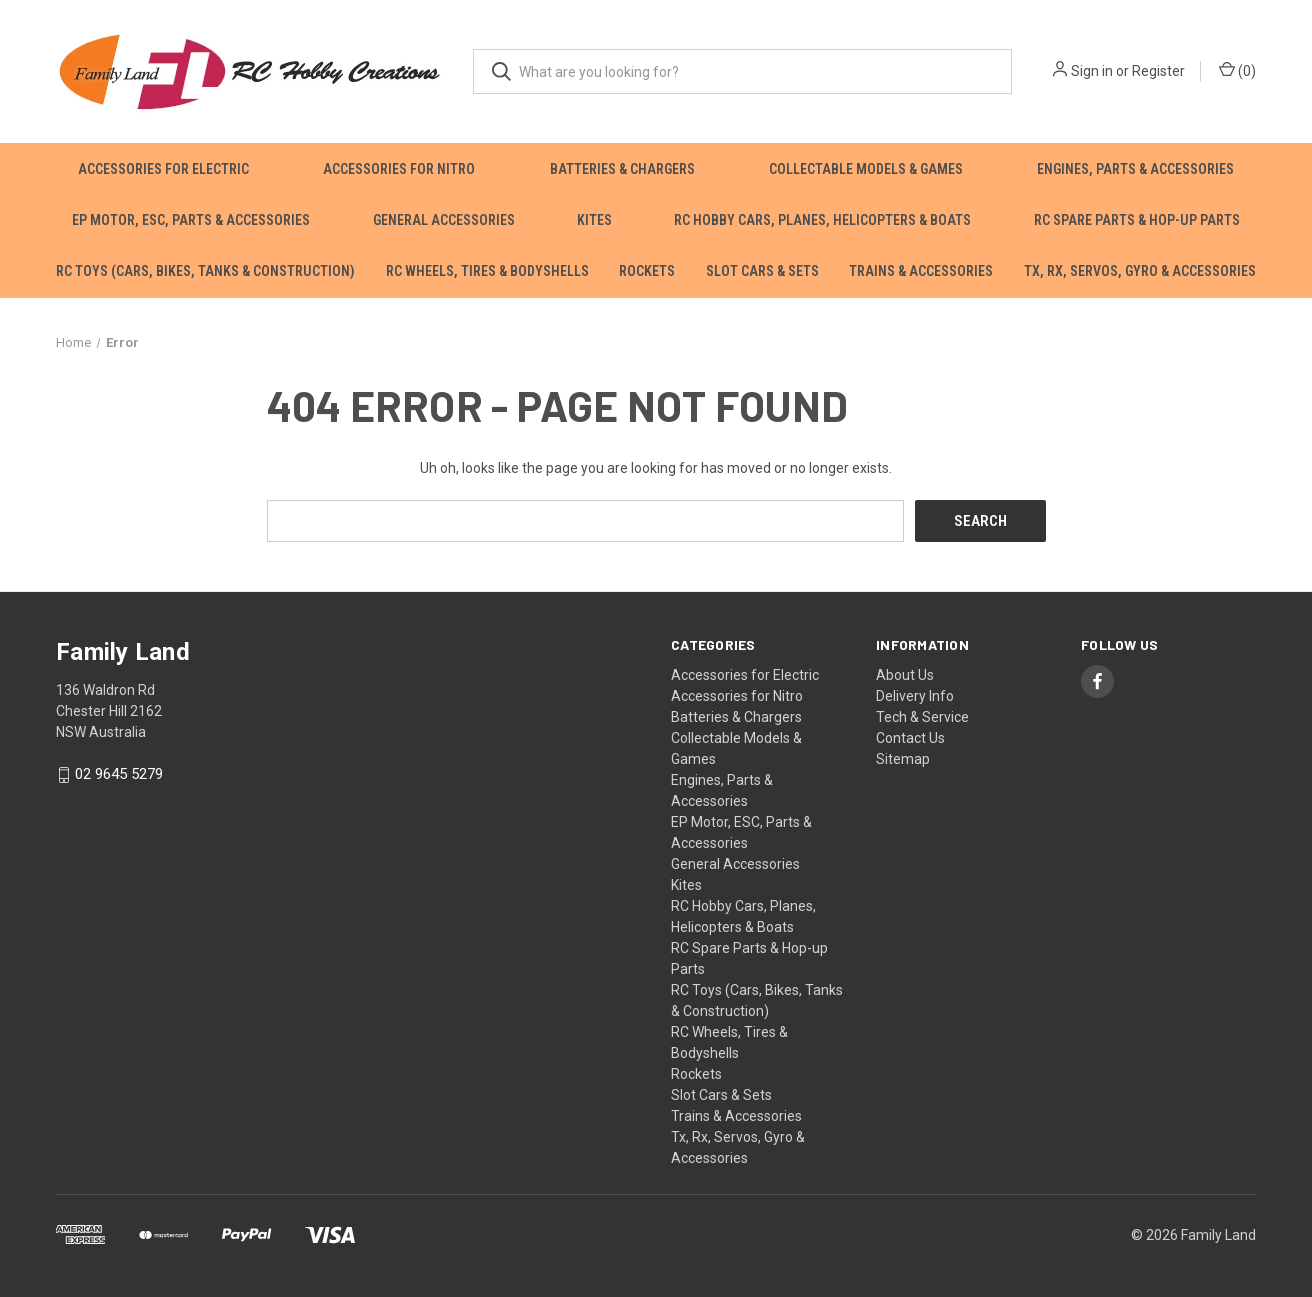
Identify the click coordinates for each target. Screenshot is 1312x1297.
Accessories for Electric (163, 169)
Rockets (647, 271)
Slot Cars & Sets (762, 271)
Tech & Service (922, 717)
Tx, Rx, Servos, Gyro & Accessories (1140, 271)
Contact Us (910, 738)
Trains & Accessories (921, 271)
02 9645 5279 (119, 775)
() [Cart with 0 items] (1237, 70)
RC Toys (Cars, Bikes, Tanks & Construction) (205, 271)
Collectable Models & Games (866, 169)
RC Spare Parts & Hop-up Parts (1137, 220)
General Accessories (444, 220)
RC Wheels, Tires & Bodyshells (487, 271)
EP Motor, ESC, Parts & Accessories (191, 220)
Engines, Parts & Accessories (1135, 169)
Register (1158, 71)
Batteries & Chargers (622, 169)
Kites (594, 220)
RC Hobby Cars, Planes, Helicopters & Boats (822, 220)
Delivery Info (915, 696)
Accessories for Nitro (399, 169)
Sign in (1092, 71)
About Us (905, 675)
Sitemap (903, 759)
